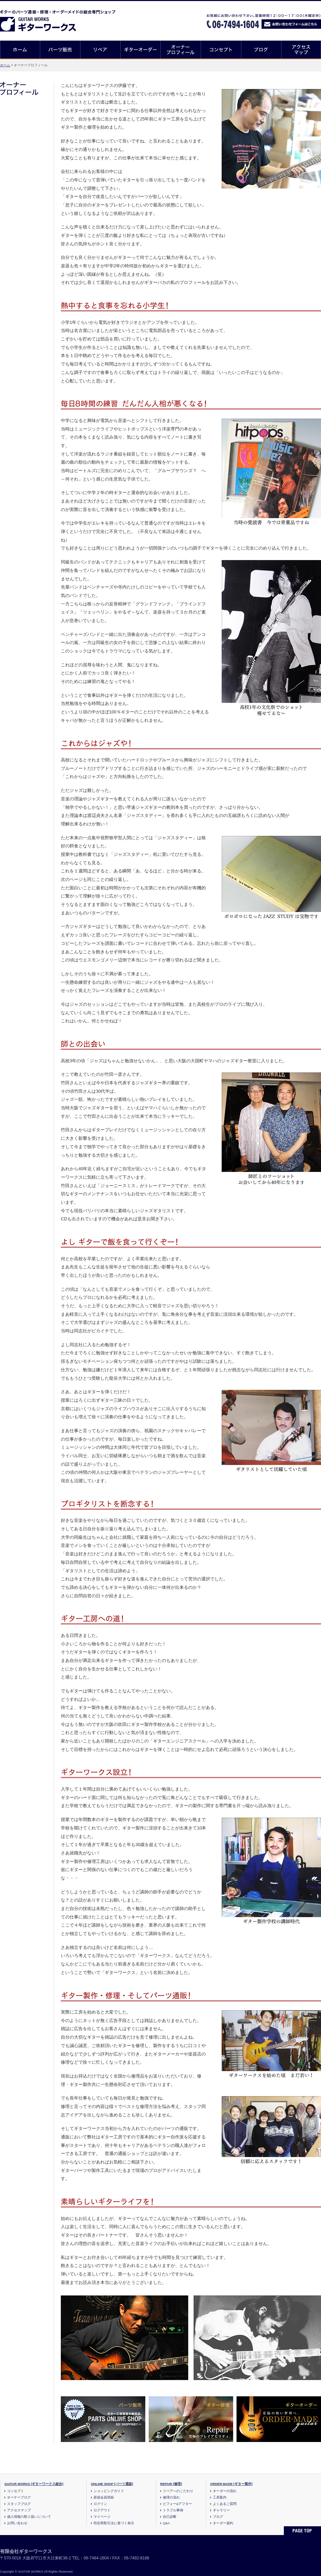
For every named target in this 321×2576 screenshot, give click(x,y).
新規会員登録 (104, 2497)
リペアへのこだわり (178, 2491)
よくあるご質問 (225, 2504)
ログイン (100, 2504)
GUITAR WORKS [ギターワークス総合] (34, 2484)
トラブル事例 (173, 2510)
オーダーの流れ (225, 2491)
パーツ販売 (60, 50)
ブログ (261, 50)
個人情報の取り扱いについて (29, 2516)
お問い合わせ (17, 2523)
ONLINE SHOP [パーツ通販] (112, 2484)
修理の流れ (171, 2497)
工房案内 (219, 2497)
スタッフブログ (19, 2504)
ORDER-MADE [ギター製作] (231, 2484)
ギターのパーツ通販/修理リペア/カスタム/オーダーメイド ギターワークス (45, 19)
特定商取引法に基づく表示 (114, 2523)
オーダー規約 (223, 2523)
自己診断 (169, 2516)
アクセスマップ (301, 50)
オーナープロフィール (181, 50)
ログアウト (102, 2510)
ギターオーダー (141, 50)
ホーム (20, 50)
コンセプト (221, 50)
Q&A (166, 2523)
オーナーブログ (19, 2497)
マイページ (102, 2516)
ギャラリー (221, 2510)
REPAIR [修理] (171, 2484)
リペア (100, 50)
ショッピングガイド (109, 2491)
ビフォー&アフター (177, 2504)
